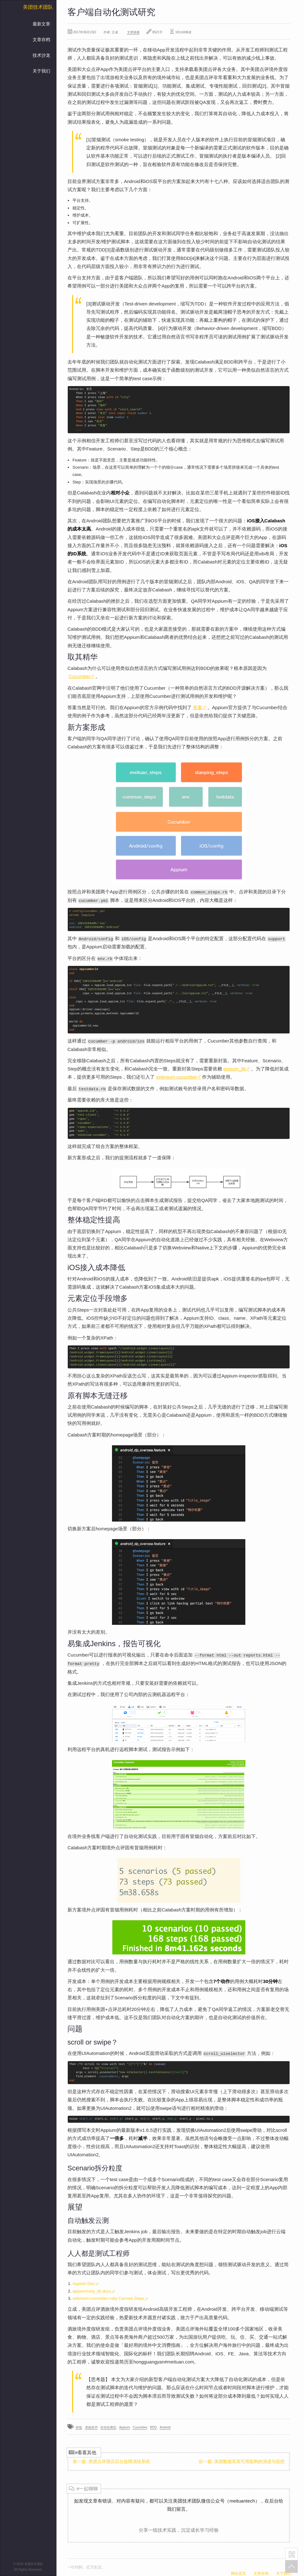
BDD (153, 2426)
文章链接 (133, 32)
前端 (79, 2426)
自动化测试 (108, 2426)
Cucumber (81, 676)
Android (165, 2426)
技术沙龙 (41, 55)
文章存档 (41, 39)
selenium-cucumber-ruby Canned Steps (110, 2297)
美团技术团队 (38, 7)
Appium (124, 2426)
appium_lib (236, 1068)
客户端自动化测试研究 (111, 12)
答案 (199, 707)
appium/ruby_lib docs (93, 2289)
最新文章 (41, 23)
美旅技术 (91, 2426)
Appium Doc (85, 2282)
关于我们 (41, 70)
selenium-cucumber (178, 1076)
